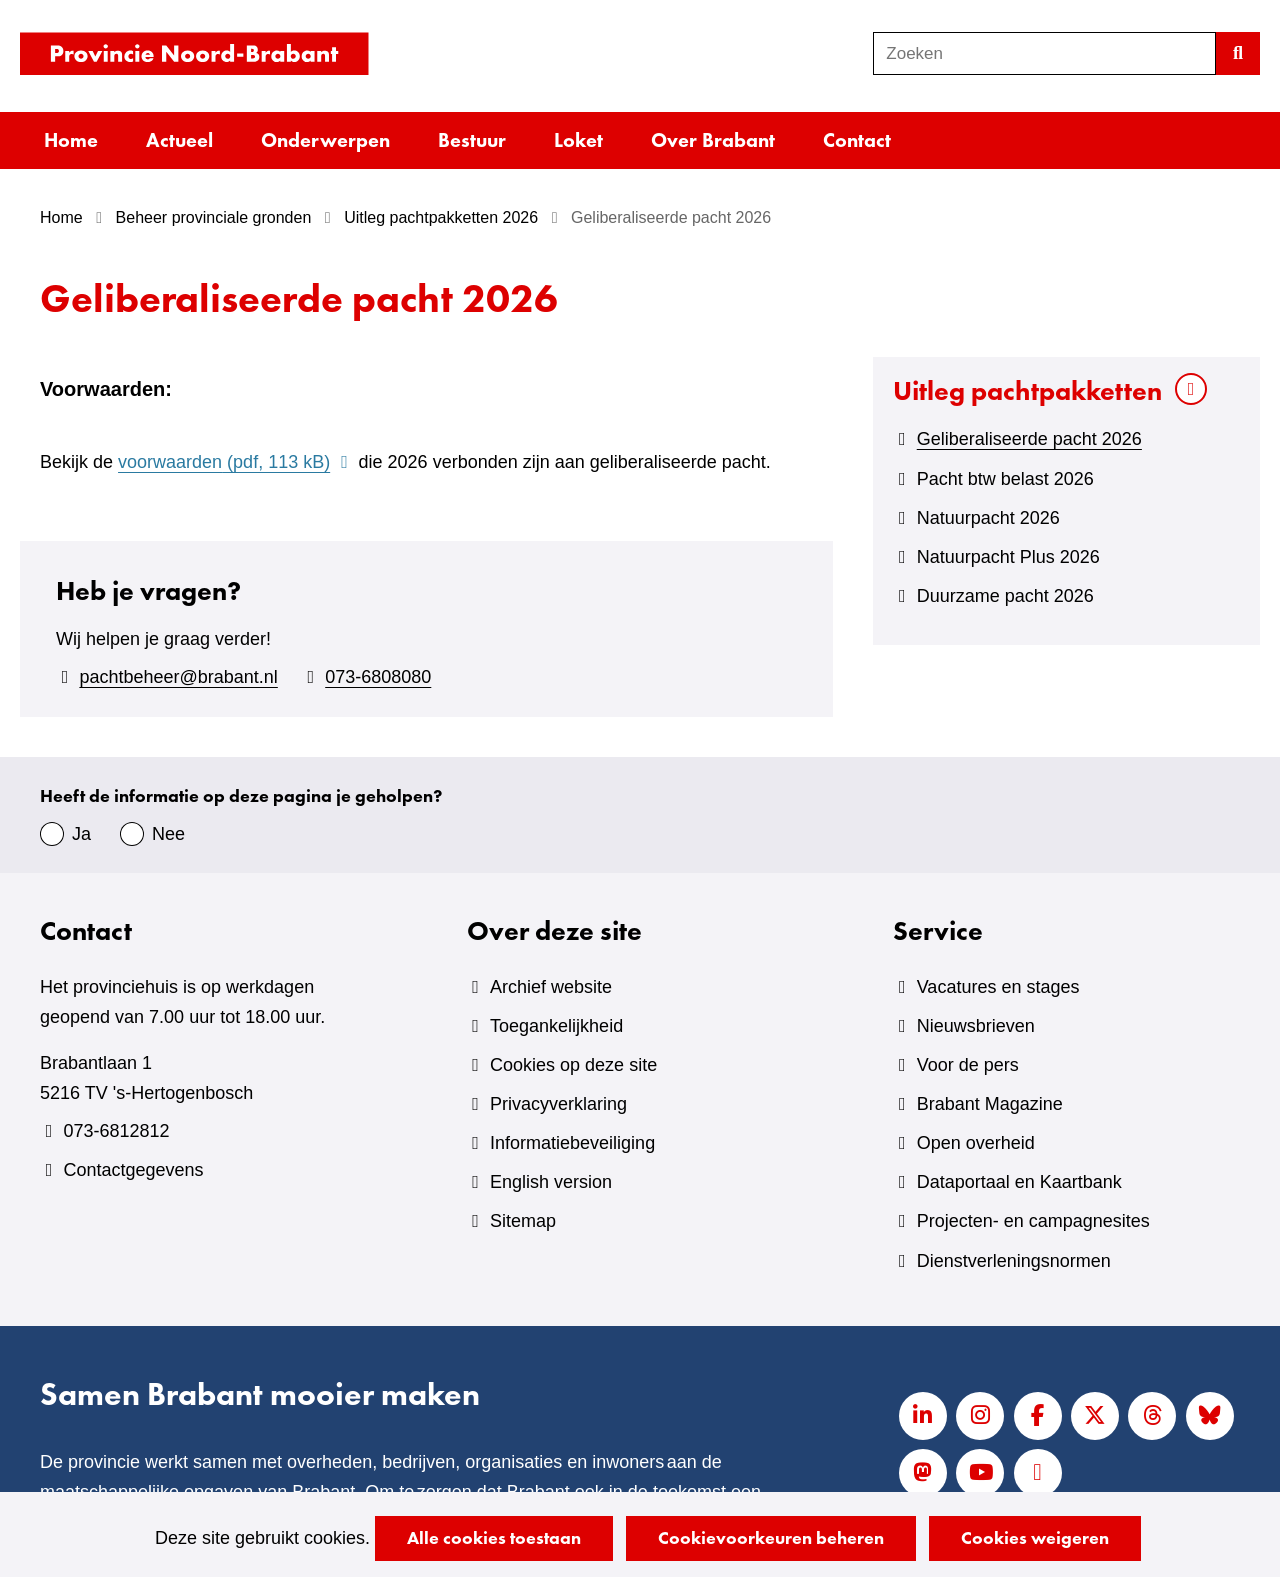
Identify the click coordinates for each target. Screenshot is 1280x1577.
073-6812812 (116, 1131)
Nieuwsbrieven (976, 1026)
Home (71, 140)
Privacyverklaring (558, 1104)
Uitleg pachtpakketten (1027, 390)
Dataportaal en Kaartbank (1019, 1182)
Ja (81, 834)
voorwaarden (236, 462)
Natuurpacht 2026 (988, 518)
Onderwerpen (325, 140)
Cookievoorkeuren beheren (771, 1537)
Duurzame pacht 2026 (1005, 596)
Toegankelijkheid (556, 1026)
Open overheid (976, 1143)
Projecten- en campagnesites (1033, 1221)
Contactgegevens (133, 1170)
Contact (857, 140)
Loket (578, 140)
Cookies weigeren (1035, 1537)
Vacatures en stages (998, 987)
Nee (168, 834)
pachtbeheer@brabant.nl (178, 677)
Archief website (551, 987)
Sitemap (523, 1221)
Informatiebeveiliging (572, 1143)
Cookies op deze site (573, 1065)
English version (551, 1182)
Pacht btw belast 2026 (1005, 479)
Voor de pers (968, 1065)
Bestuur (472, 140)
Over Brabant (713, 140)
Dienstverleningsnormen (1014, 1261)
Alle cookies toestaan (494, 1537)
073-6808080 (378, 677)
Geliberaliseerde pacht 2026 (1029, 439)
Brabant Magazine (990, 1104)
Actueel (179, 140)
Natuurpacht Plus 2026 (1008, 557)
